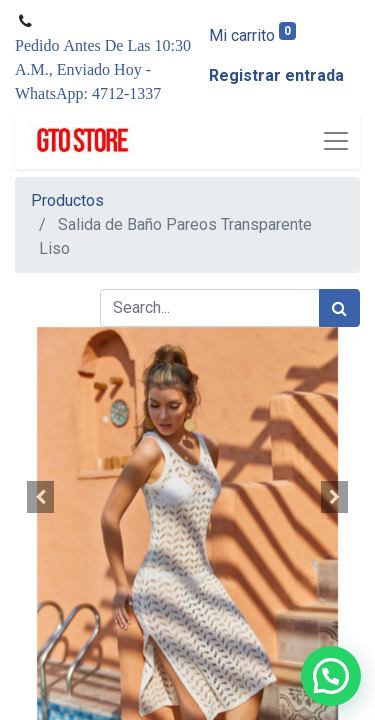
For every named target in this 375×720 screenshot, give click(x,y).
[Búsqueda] (339, 308)
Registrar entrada (276, 75)
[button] (41, 497)
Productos (67, 200)
